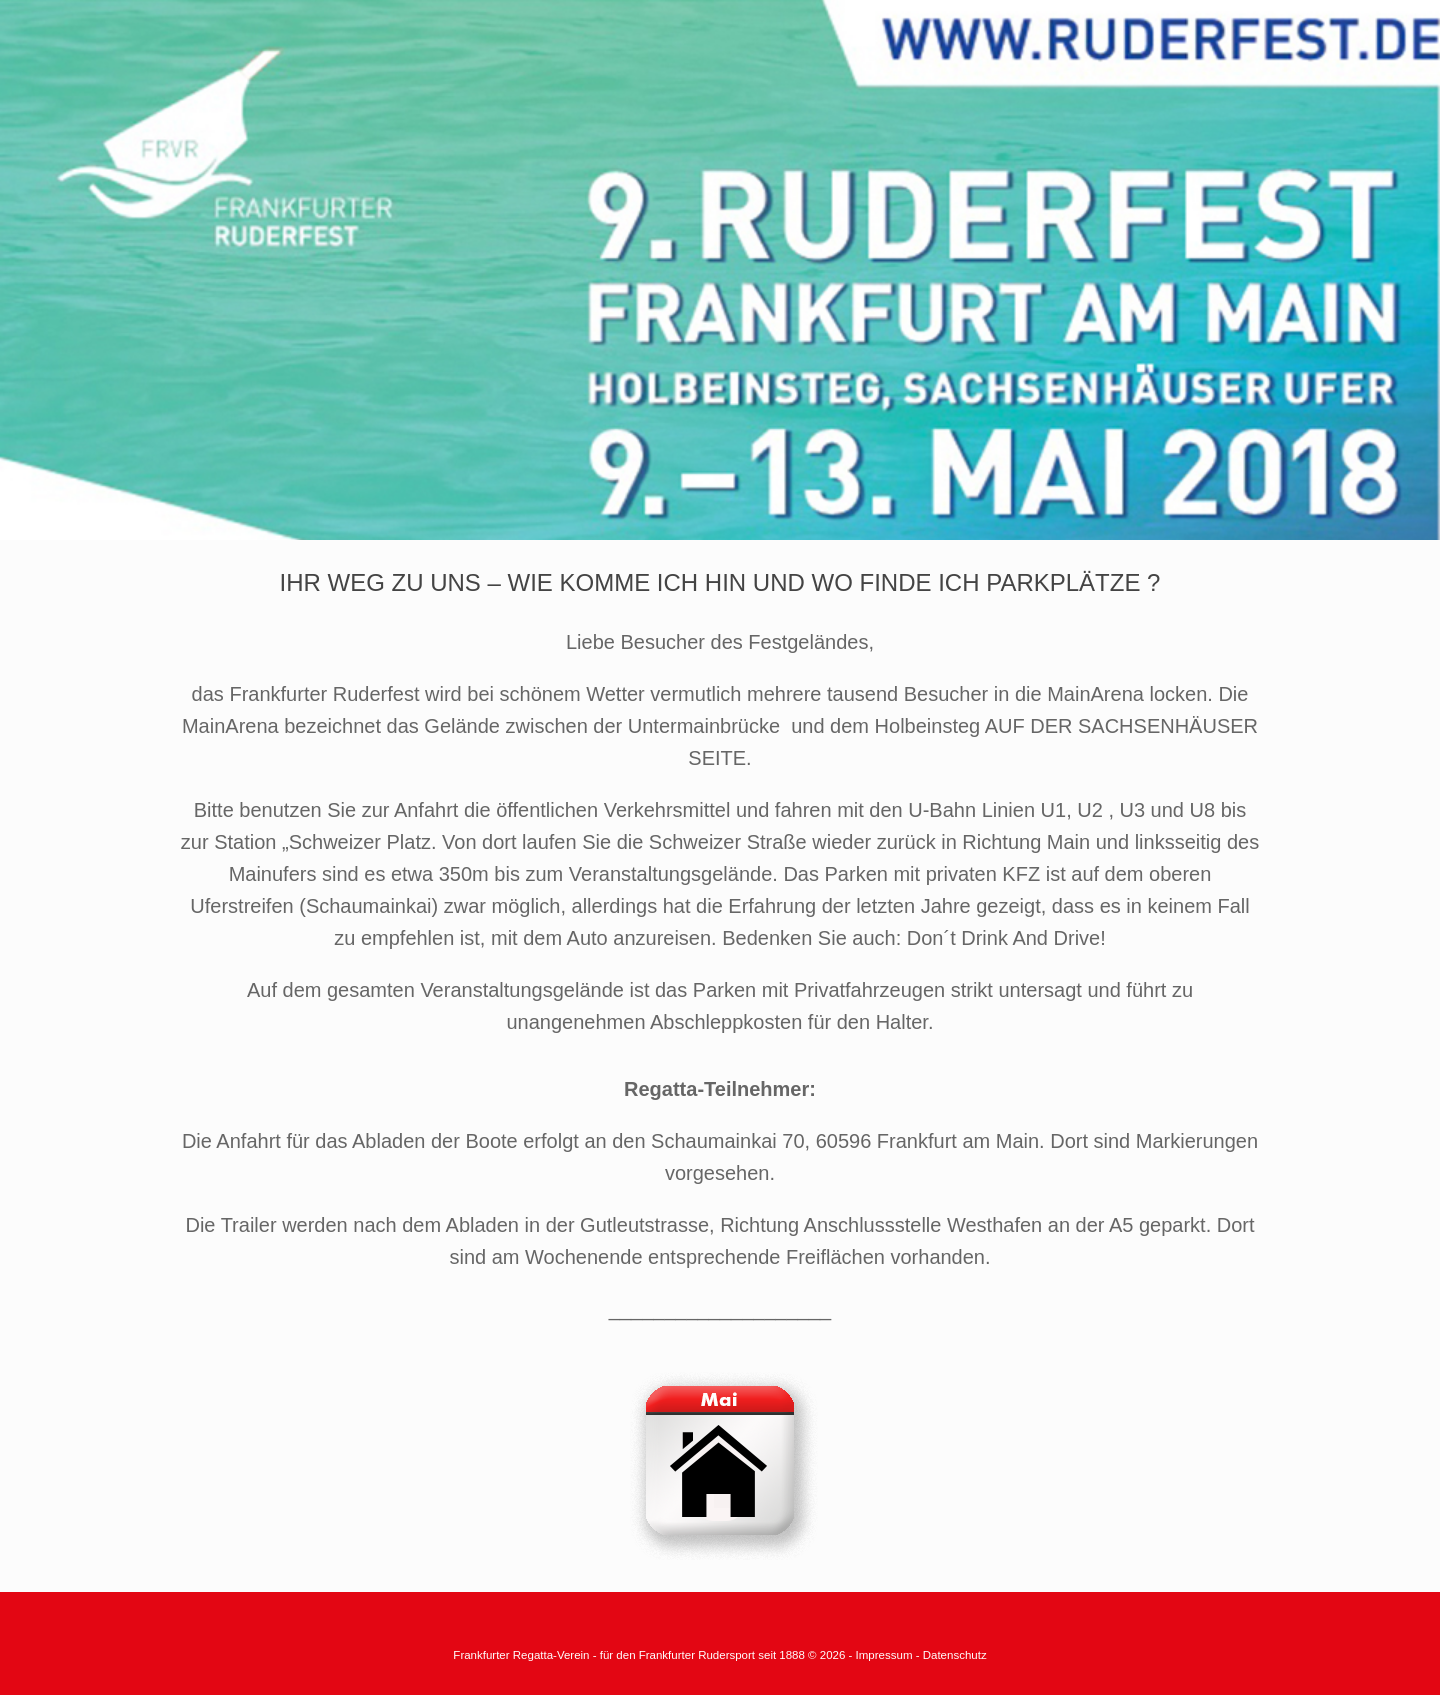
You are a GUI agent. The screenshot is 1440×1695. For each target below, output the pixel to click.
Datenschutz (955, 1655)
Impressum (886, 1655)
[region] (720, 270)
